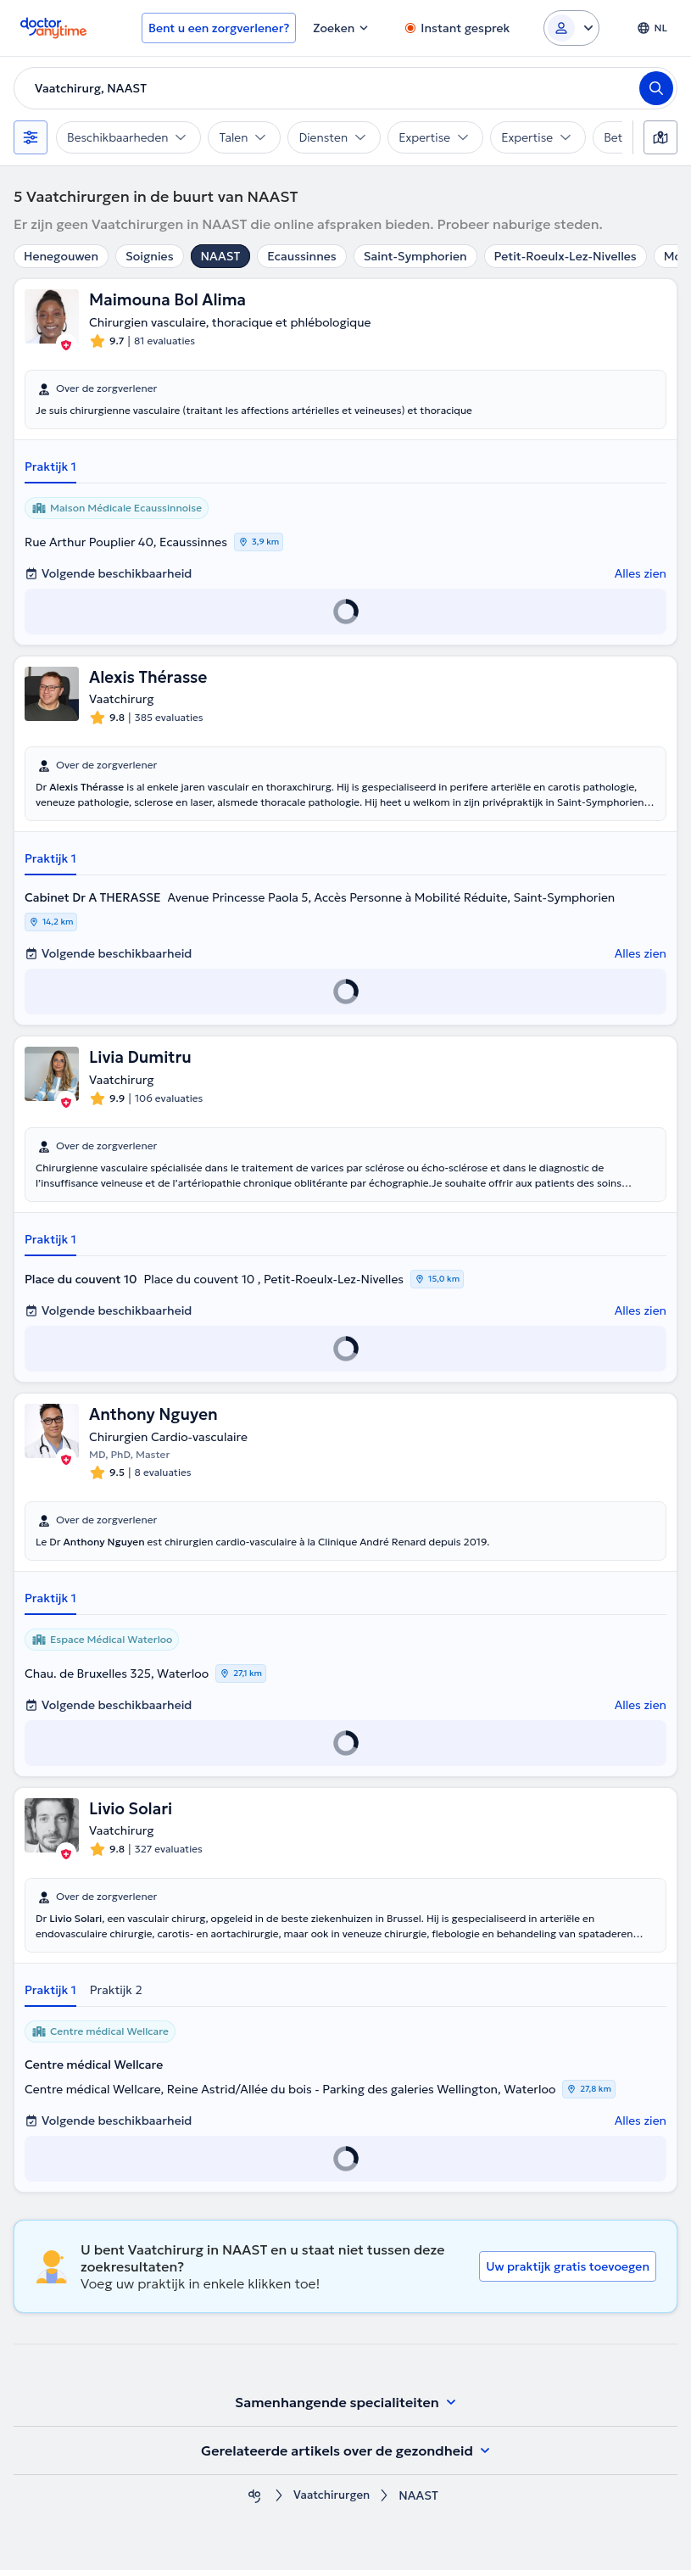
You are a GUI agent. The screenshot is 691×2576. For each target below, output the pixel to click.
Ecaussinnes (301, 256)
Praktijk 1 (50, 467)
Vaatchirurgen (332, 2502)
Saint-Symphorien (415, 256)
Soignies (149, 256)
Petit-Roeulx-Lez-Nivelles (565, 256)
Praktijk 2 (116, 1995)
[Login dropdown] (571, 28)
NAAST (221, 256)
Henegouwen (61, 256)
